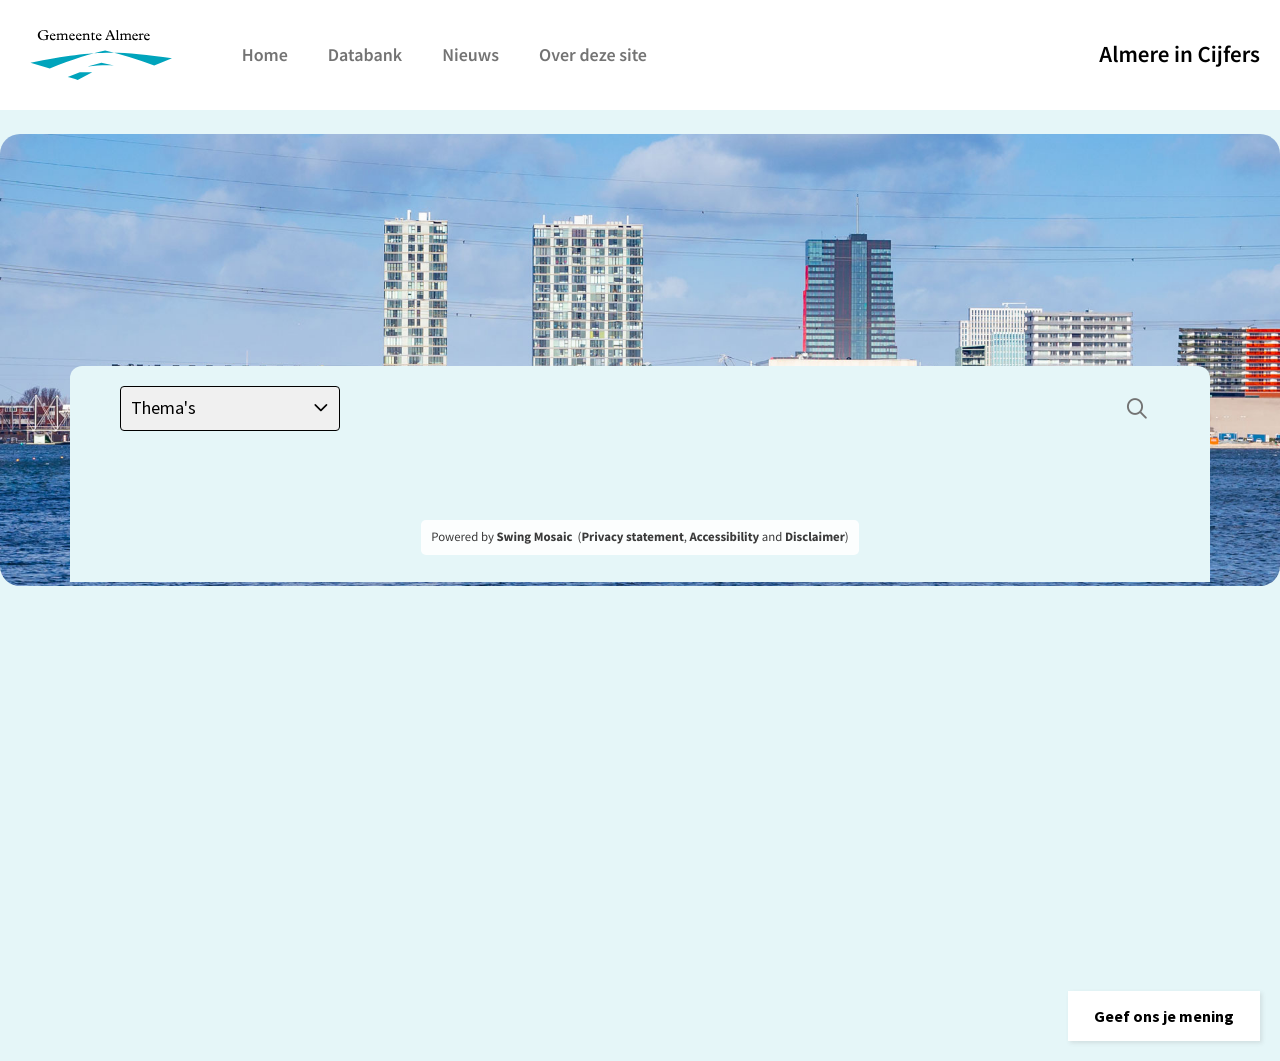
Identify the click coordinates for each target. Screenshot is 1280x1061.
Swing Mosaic (534, 537)
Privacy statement (632, 537)
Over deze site (593, 54)
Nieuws (470, 54)
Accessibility (725, 537)
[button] (1164, 1016)
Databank (365, 54)
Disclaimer (815, 537)
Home (265, 54)
